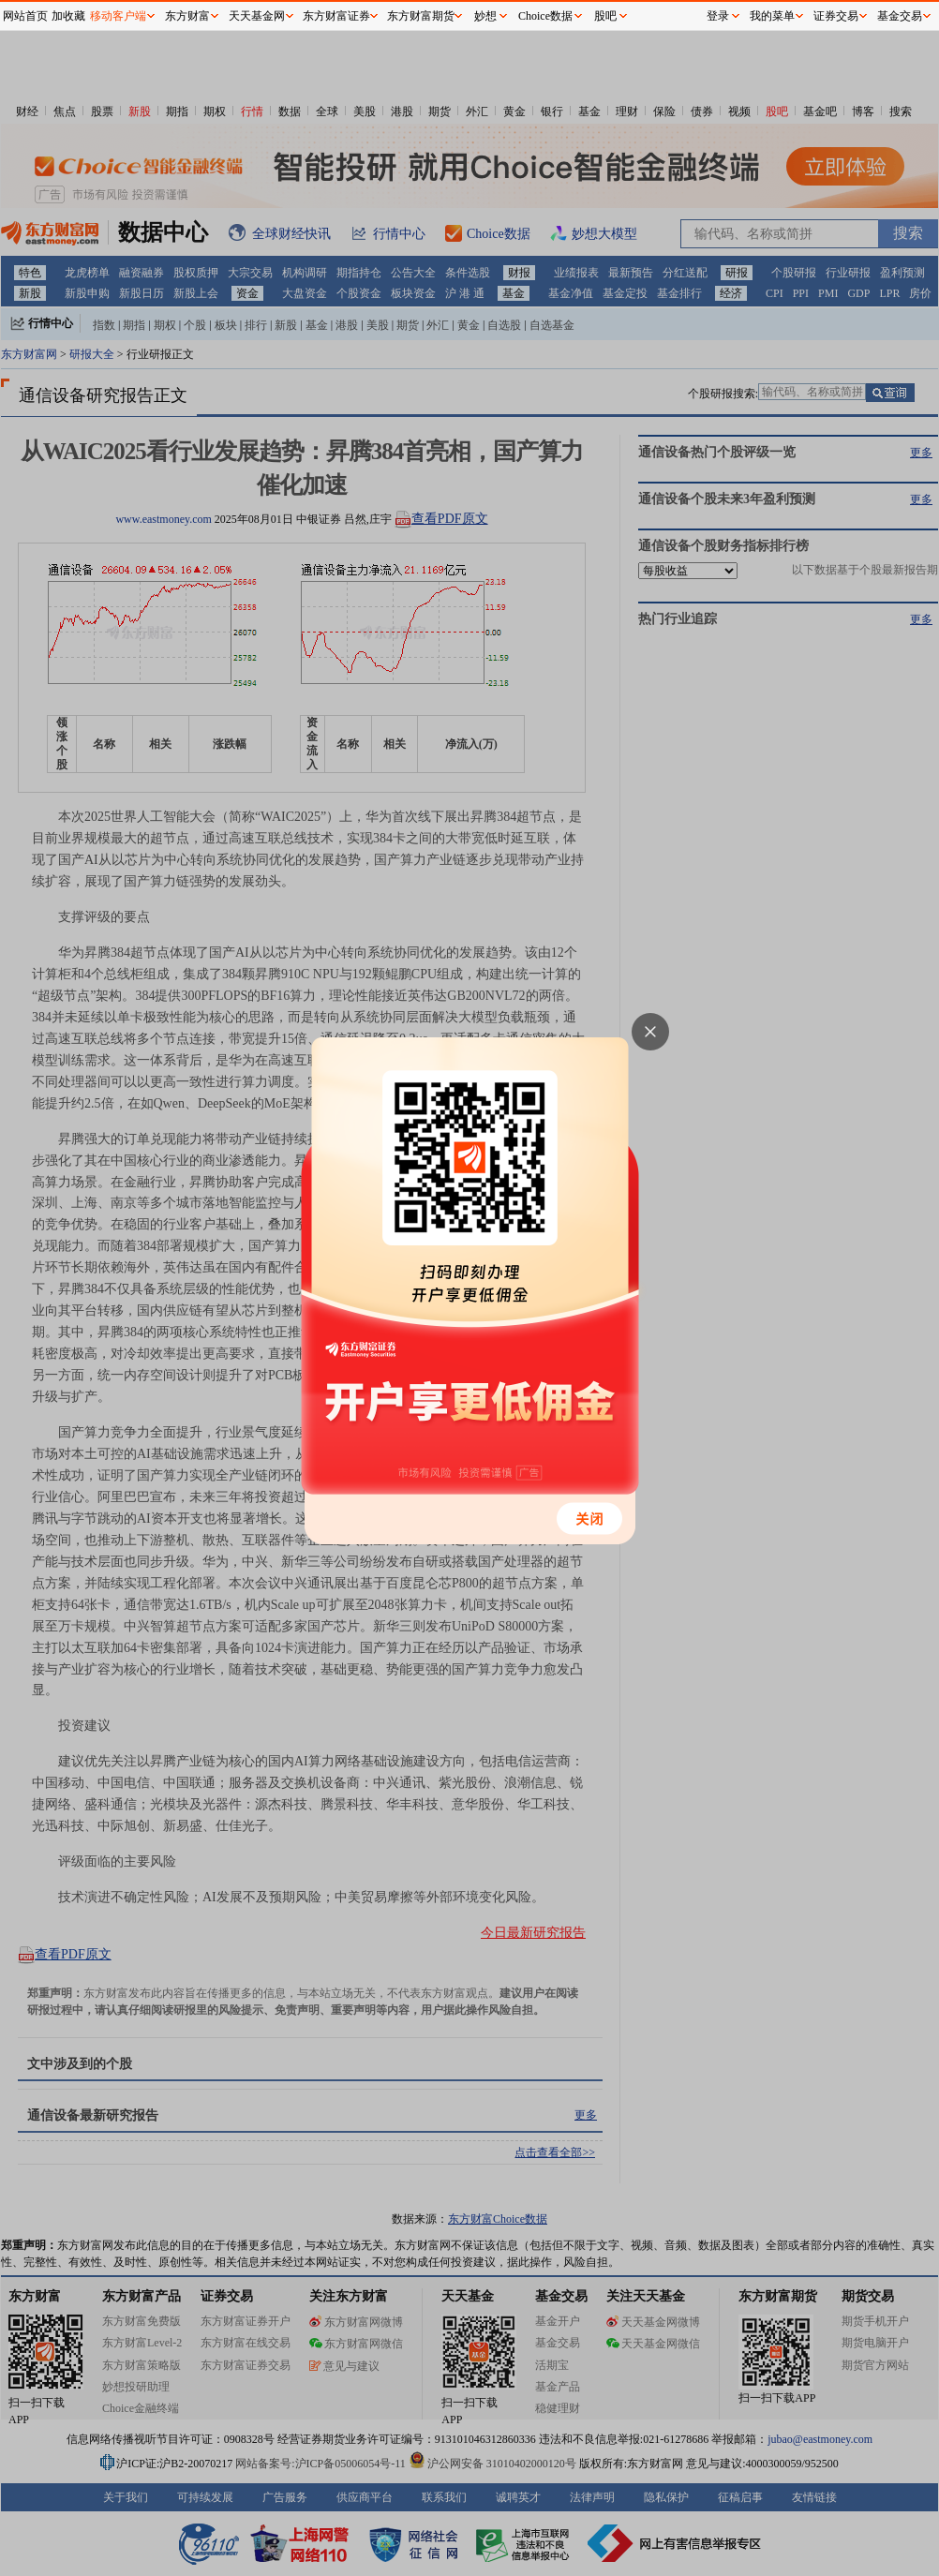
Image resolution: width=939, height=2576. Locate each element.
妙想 (485, 15)
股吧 (605, 15)
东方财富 (187, 15)
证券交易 (835, 15)
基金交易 (899, 15)
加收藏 (68, 15)
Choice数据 (545, 15)
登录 (718, 15)
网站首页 (25, 15)
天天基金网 (257, 15)
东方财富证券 (336, 15)
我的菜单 (772, 15)
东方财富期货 (421, 15)
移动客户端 (118, 15)
